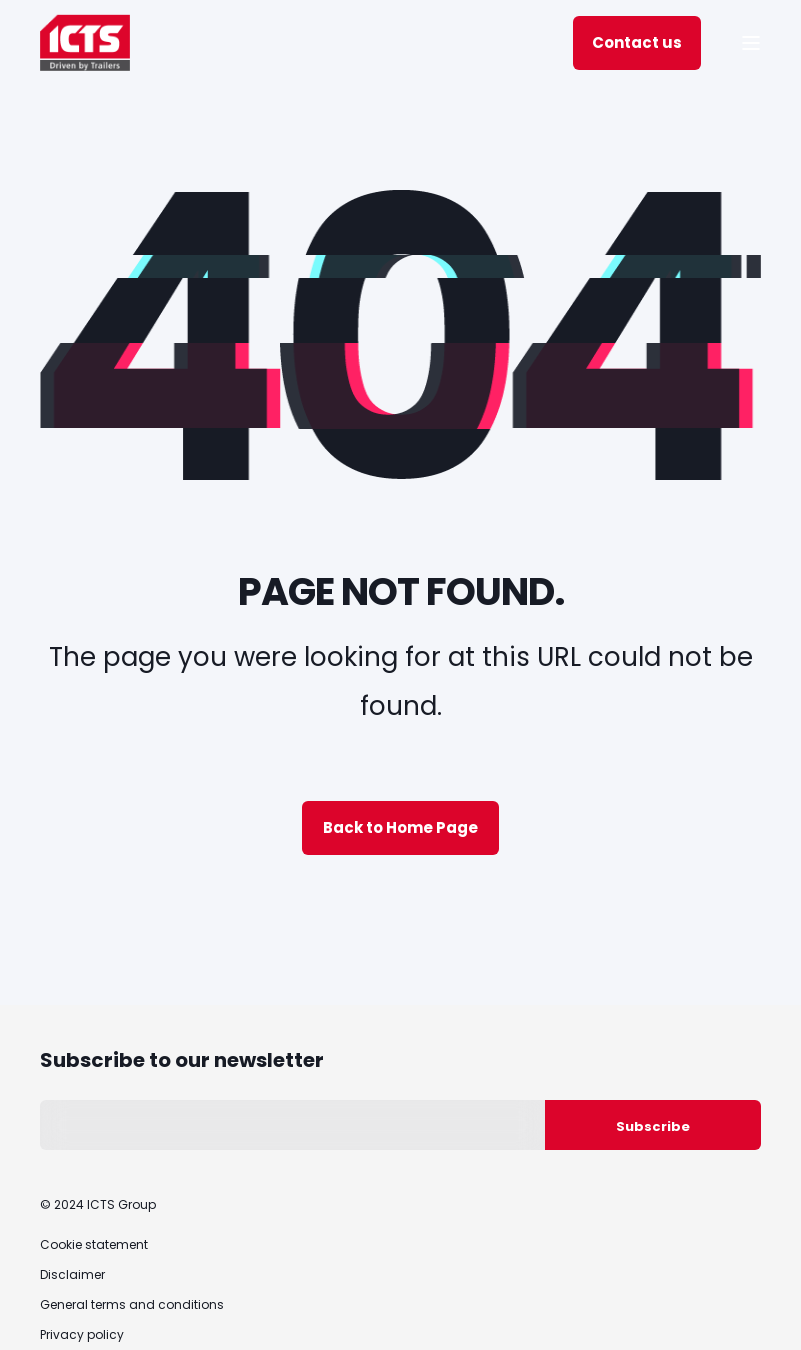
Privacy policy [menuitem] (82, 1334)
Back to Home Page (400, 827)
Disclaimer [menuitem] (72, 1274)
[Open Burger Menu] (751, 43)
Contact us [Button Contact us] (637, 42)
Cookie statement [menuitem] (94, 1244)
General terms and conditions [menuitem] (132, 1304)
